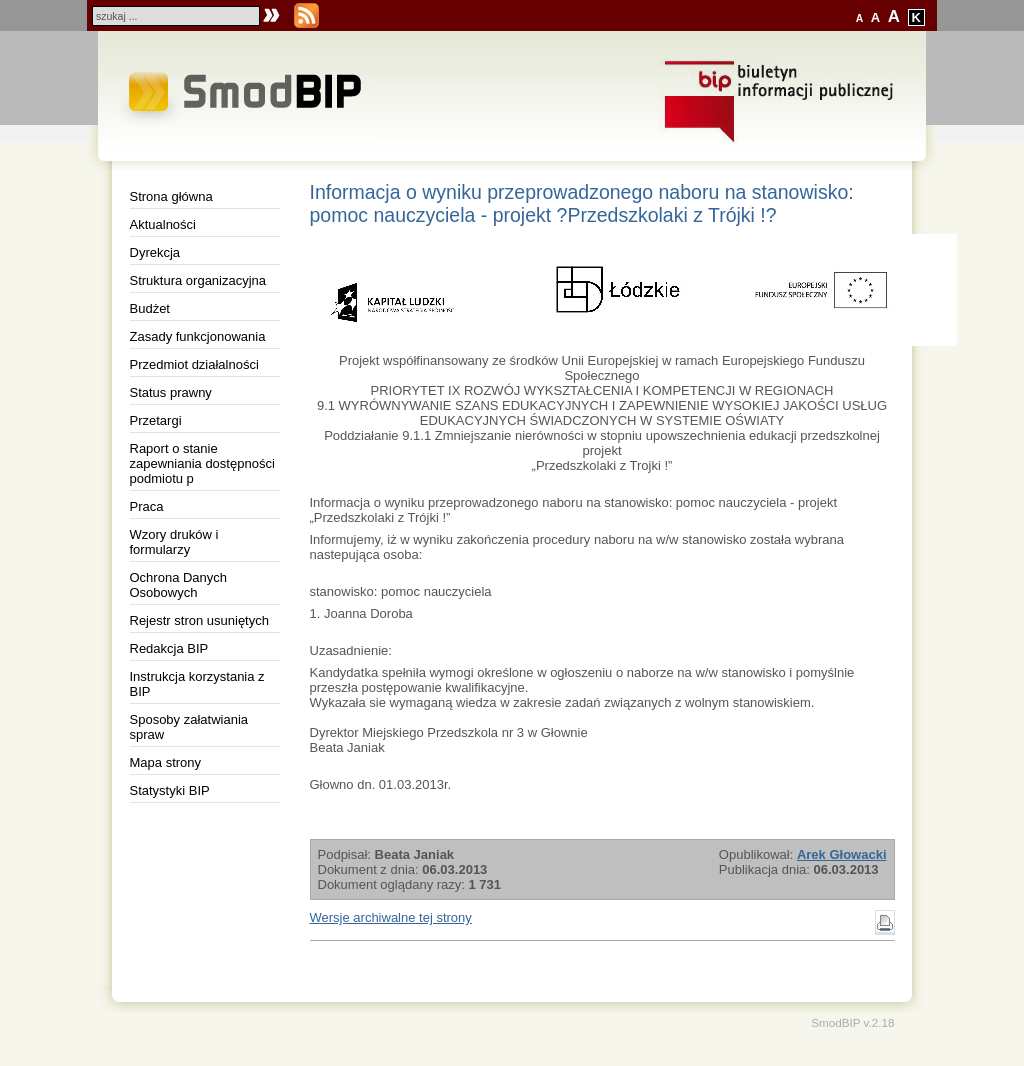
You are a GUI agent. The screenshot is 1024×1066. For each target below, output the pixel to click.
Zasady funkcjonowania (198, 336)
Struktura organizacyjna (198, 280)
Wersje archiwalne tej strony (391, 917)
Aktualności (163, 224)
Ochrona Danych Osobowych (179, 585)
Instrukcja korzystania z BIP (197, 684)
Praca (147, 506)
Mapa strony (166, 762)
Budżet (150, 308)
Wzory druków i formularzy (174, 542)
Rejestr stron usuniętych (199, 620)
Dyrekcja (155, 252)
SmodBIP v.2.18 (852, 1022)
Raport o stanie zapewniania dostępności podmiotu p (202, 463)
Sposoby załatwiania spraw (189, 727)
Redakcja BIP (169, 648)
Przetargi (156, 420)
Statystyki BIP (170, 790)
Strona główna (171, 196)
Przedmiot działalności (194, 364)
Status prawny (171, 392)
